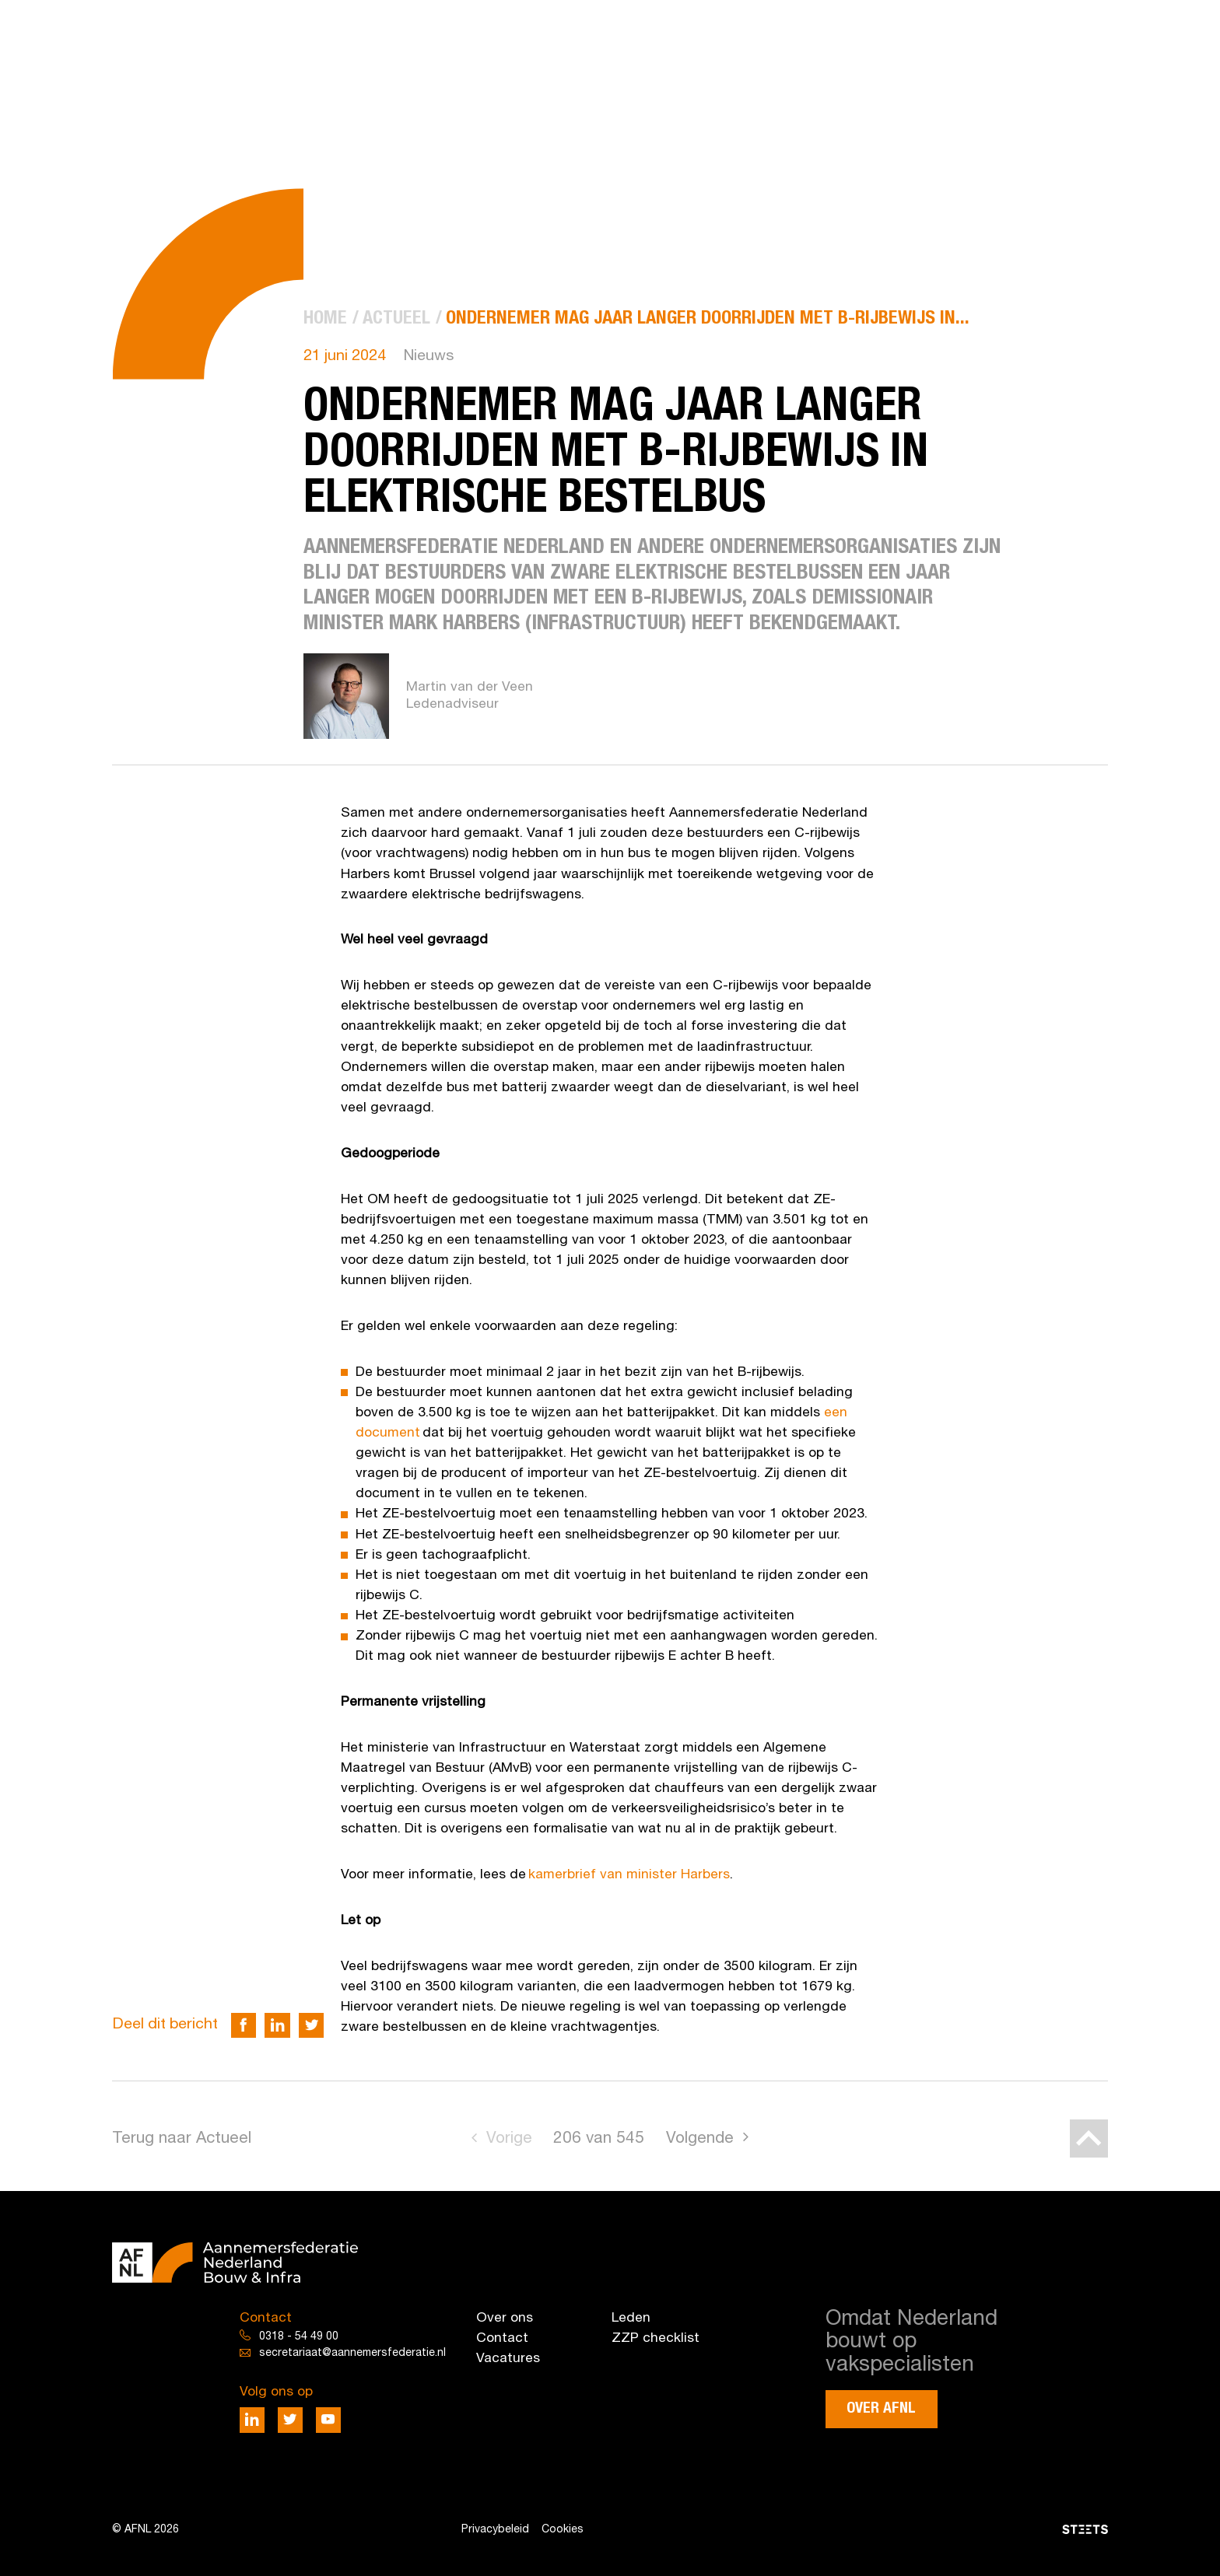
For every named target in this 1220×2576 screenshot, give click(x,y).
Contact (502, 2338)
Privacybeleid (495, 2530)
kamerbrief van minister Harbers (629, 1875)
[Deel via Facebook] (244, 2026)
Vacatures (508, 2358)
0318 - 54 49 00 (298, 2337)
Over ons (504, 2318)
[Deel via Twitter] (311, 2026)
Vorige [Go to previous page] (509, 2138)
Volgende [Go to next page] (700, 2138)
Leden (631, 2318)
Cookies (563, 2530)
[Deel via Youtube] (329, 2420)
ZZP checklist (655, 2338)
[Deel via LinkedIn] (277, 2026)
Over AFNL (881, 2408)
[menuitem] (325, 319)
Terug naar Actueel (181, 2138)
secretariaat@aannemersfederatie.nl (352, 2353)
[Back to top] (1089, 2138)
